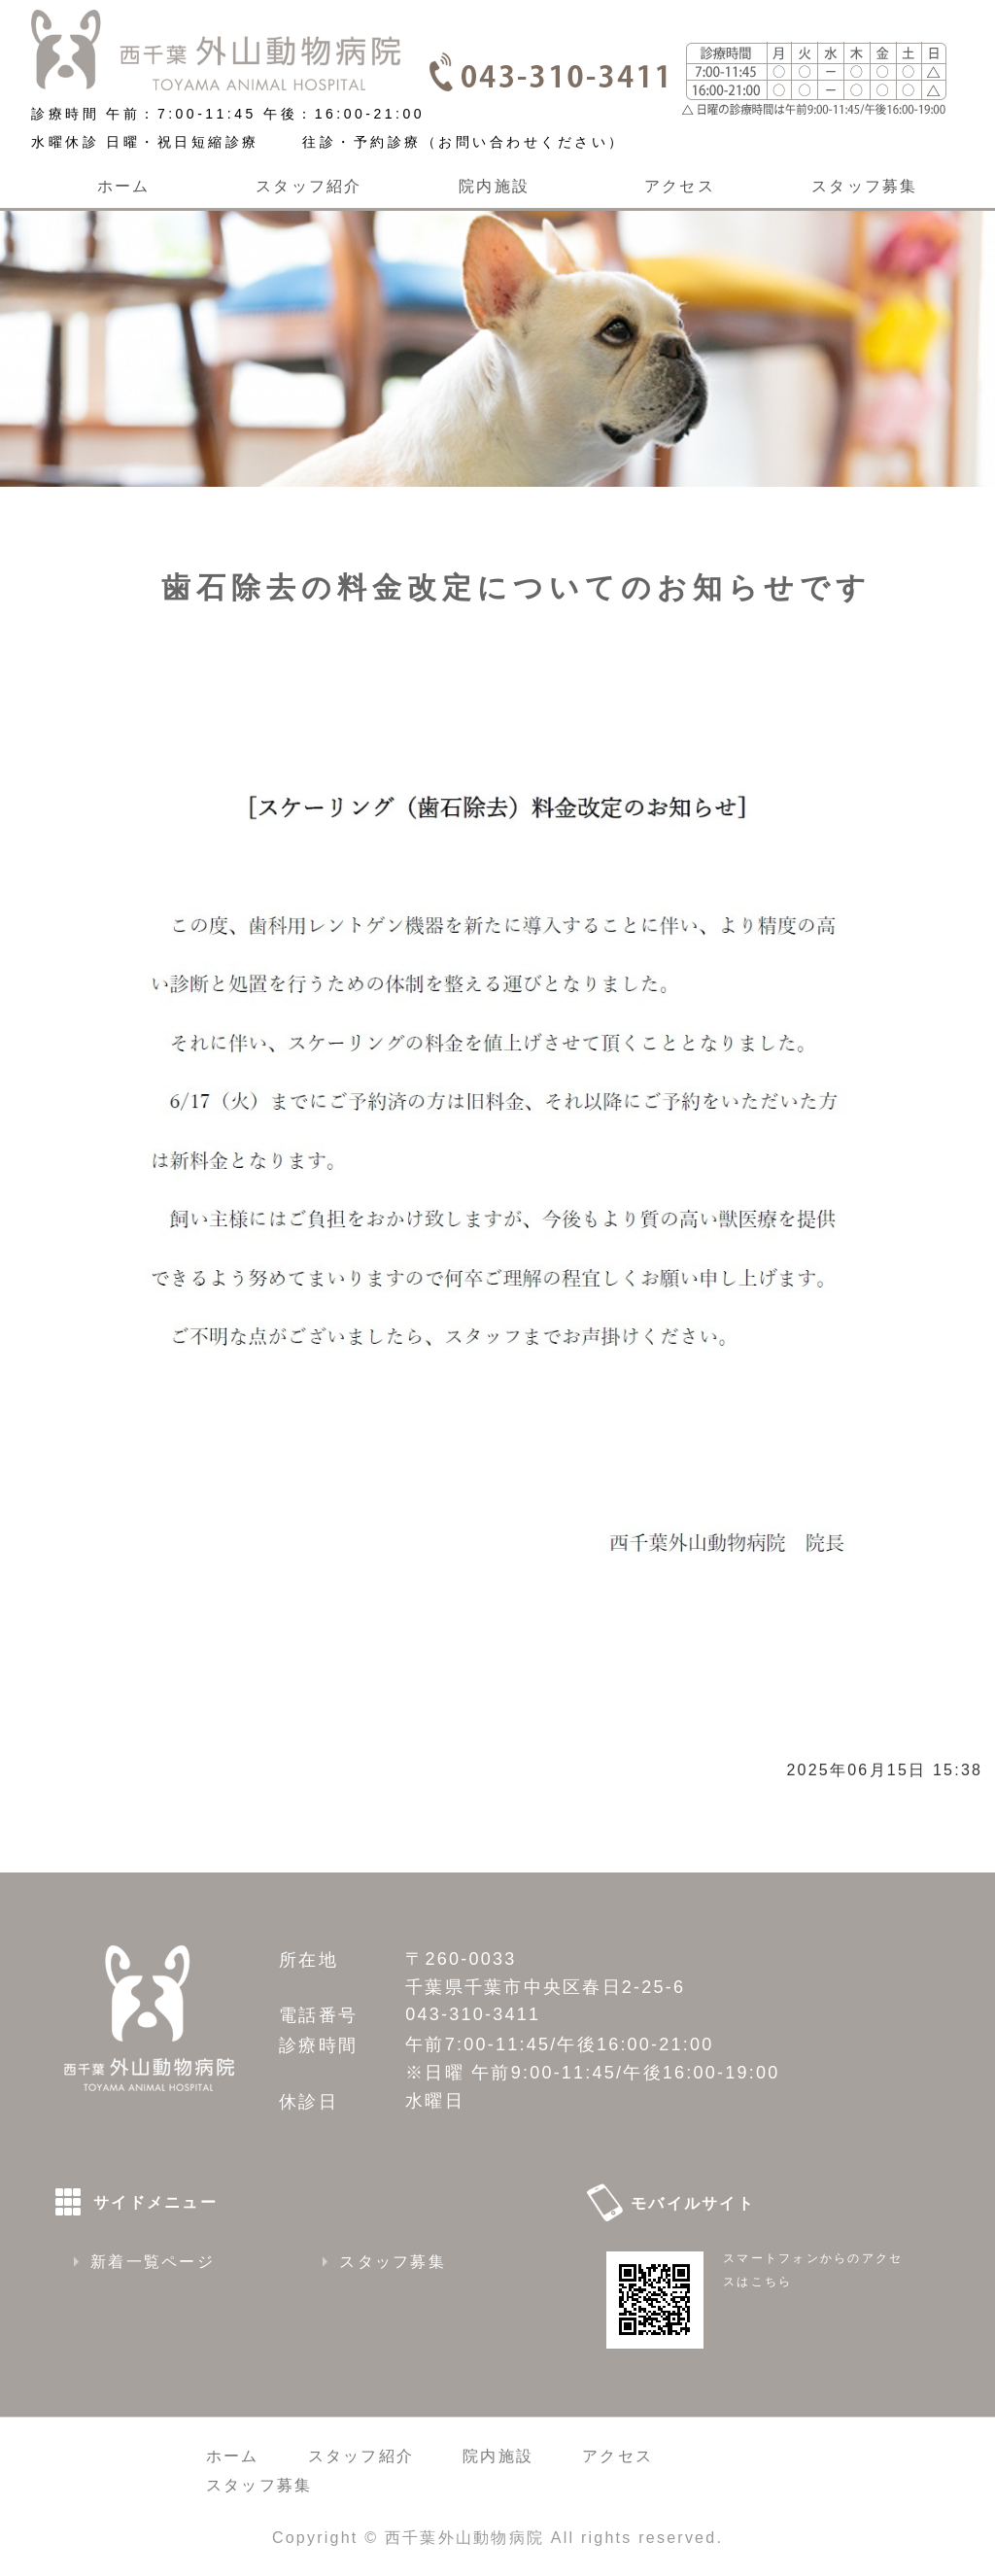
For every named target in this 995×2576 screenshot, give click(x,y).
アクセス (679, 186)
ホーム (124, 186)
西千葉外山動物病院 (464, 2537)
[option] (497, 338)
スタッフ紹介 (308, 186)
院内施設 (494, 186)
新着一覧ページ (152, 2261)
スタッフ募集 (864, 186)
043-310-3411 (472, 2014)
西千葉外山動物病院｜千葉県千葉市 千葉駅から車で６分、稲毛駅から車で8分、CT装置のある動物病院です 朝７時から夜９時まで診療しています (215, 50)
